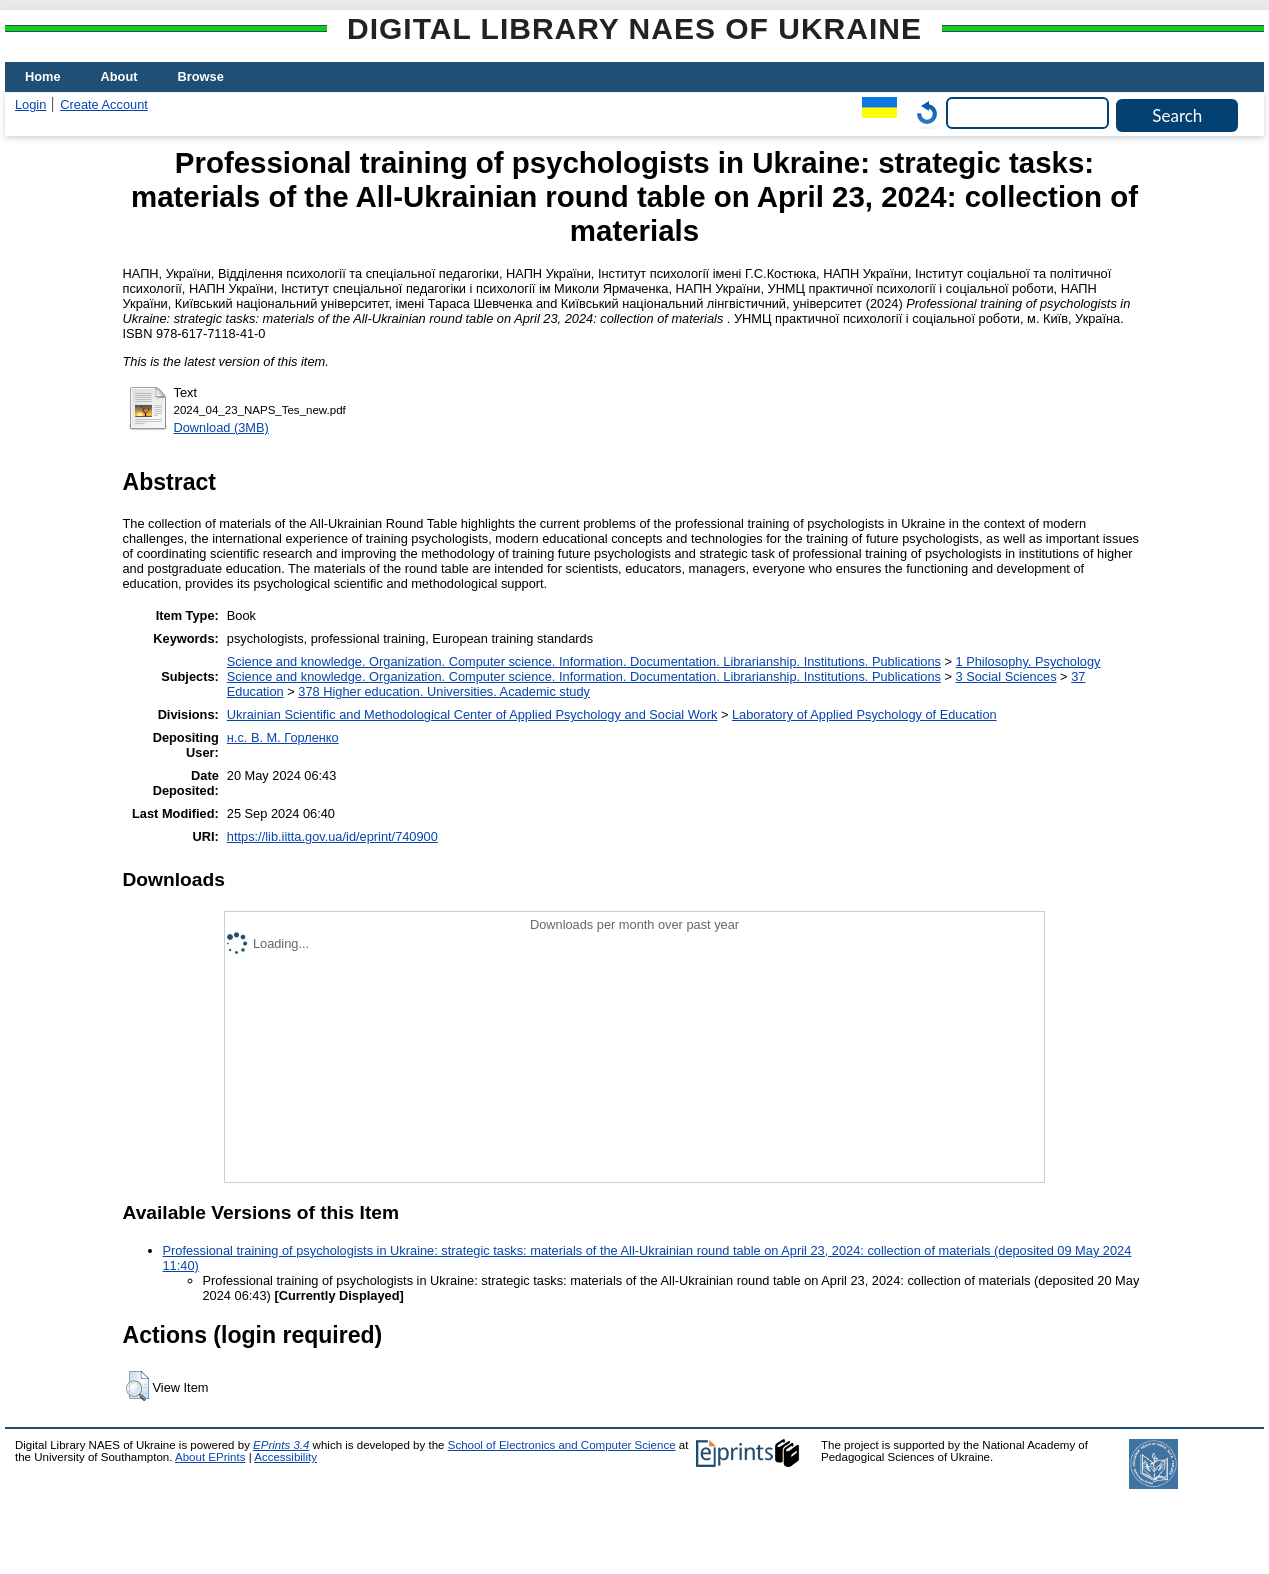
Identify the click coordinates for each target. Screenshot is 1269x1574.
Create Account (104, 104)
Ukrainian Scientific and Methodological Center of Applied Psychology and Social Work (472, 714)
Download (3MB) (221, 427)
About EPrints (210, 1457)
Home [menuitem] (43, 76)
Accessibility (285, 1457)
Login (30, 104)
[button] (137, 1386)
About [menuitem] (119, 76)
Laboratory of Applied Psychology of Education (864, 714)
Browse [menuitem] (201, 76)
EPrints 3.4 (281, 1445)
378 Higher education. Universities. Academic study (444, 691)
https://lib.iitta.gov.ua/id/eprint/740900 (332, 836)
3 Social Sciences (1006, 676)
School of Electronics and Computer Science (562, 1445)
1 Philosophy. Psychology (1028, 661)
